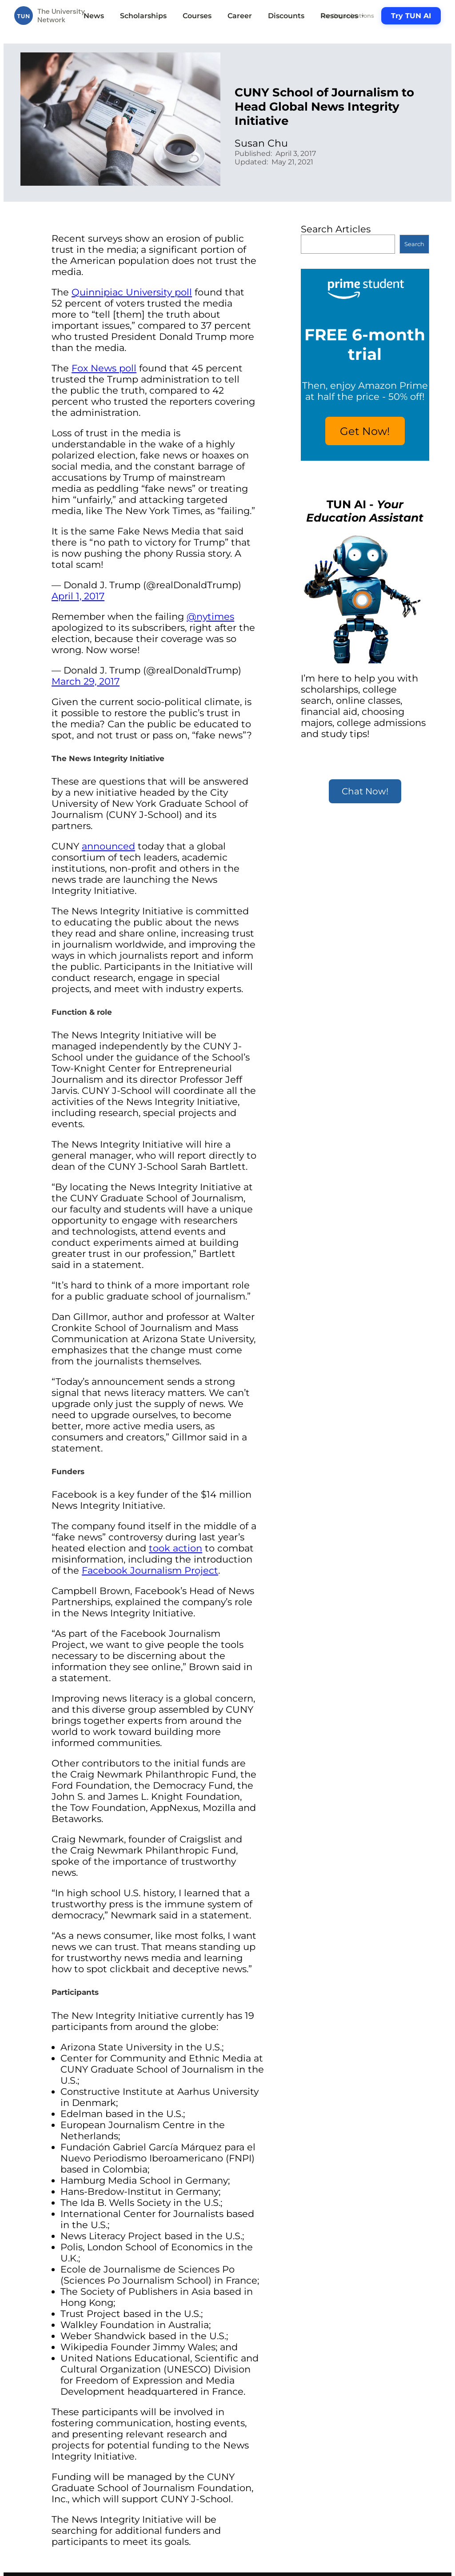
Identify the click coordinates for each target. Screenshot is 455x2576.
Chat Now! (365, 791)
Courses (197, 16)
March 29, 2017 (86, 681)
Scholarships (143, 16)
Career (240, 16)
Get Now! (365, 431)
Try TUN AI (411, 16)
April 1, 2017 (78, 596)
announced (108, 846)
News (94, 16)
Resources (342, 16)
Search (414, 243)
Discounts (286, 16)
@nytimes (210, 616)
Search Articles (336, 229)
